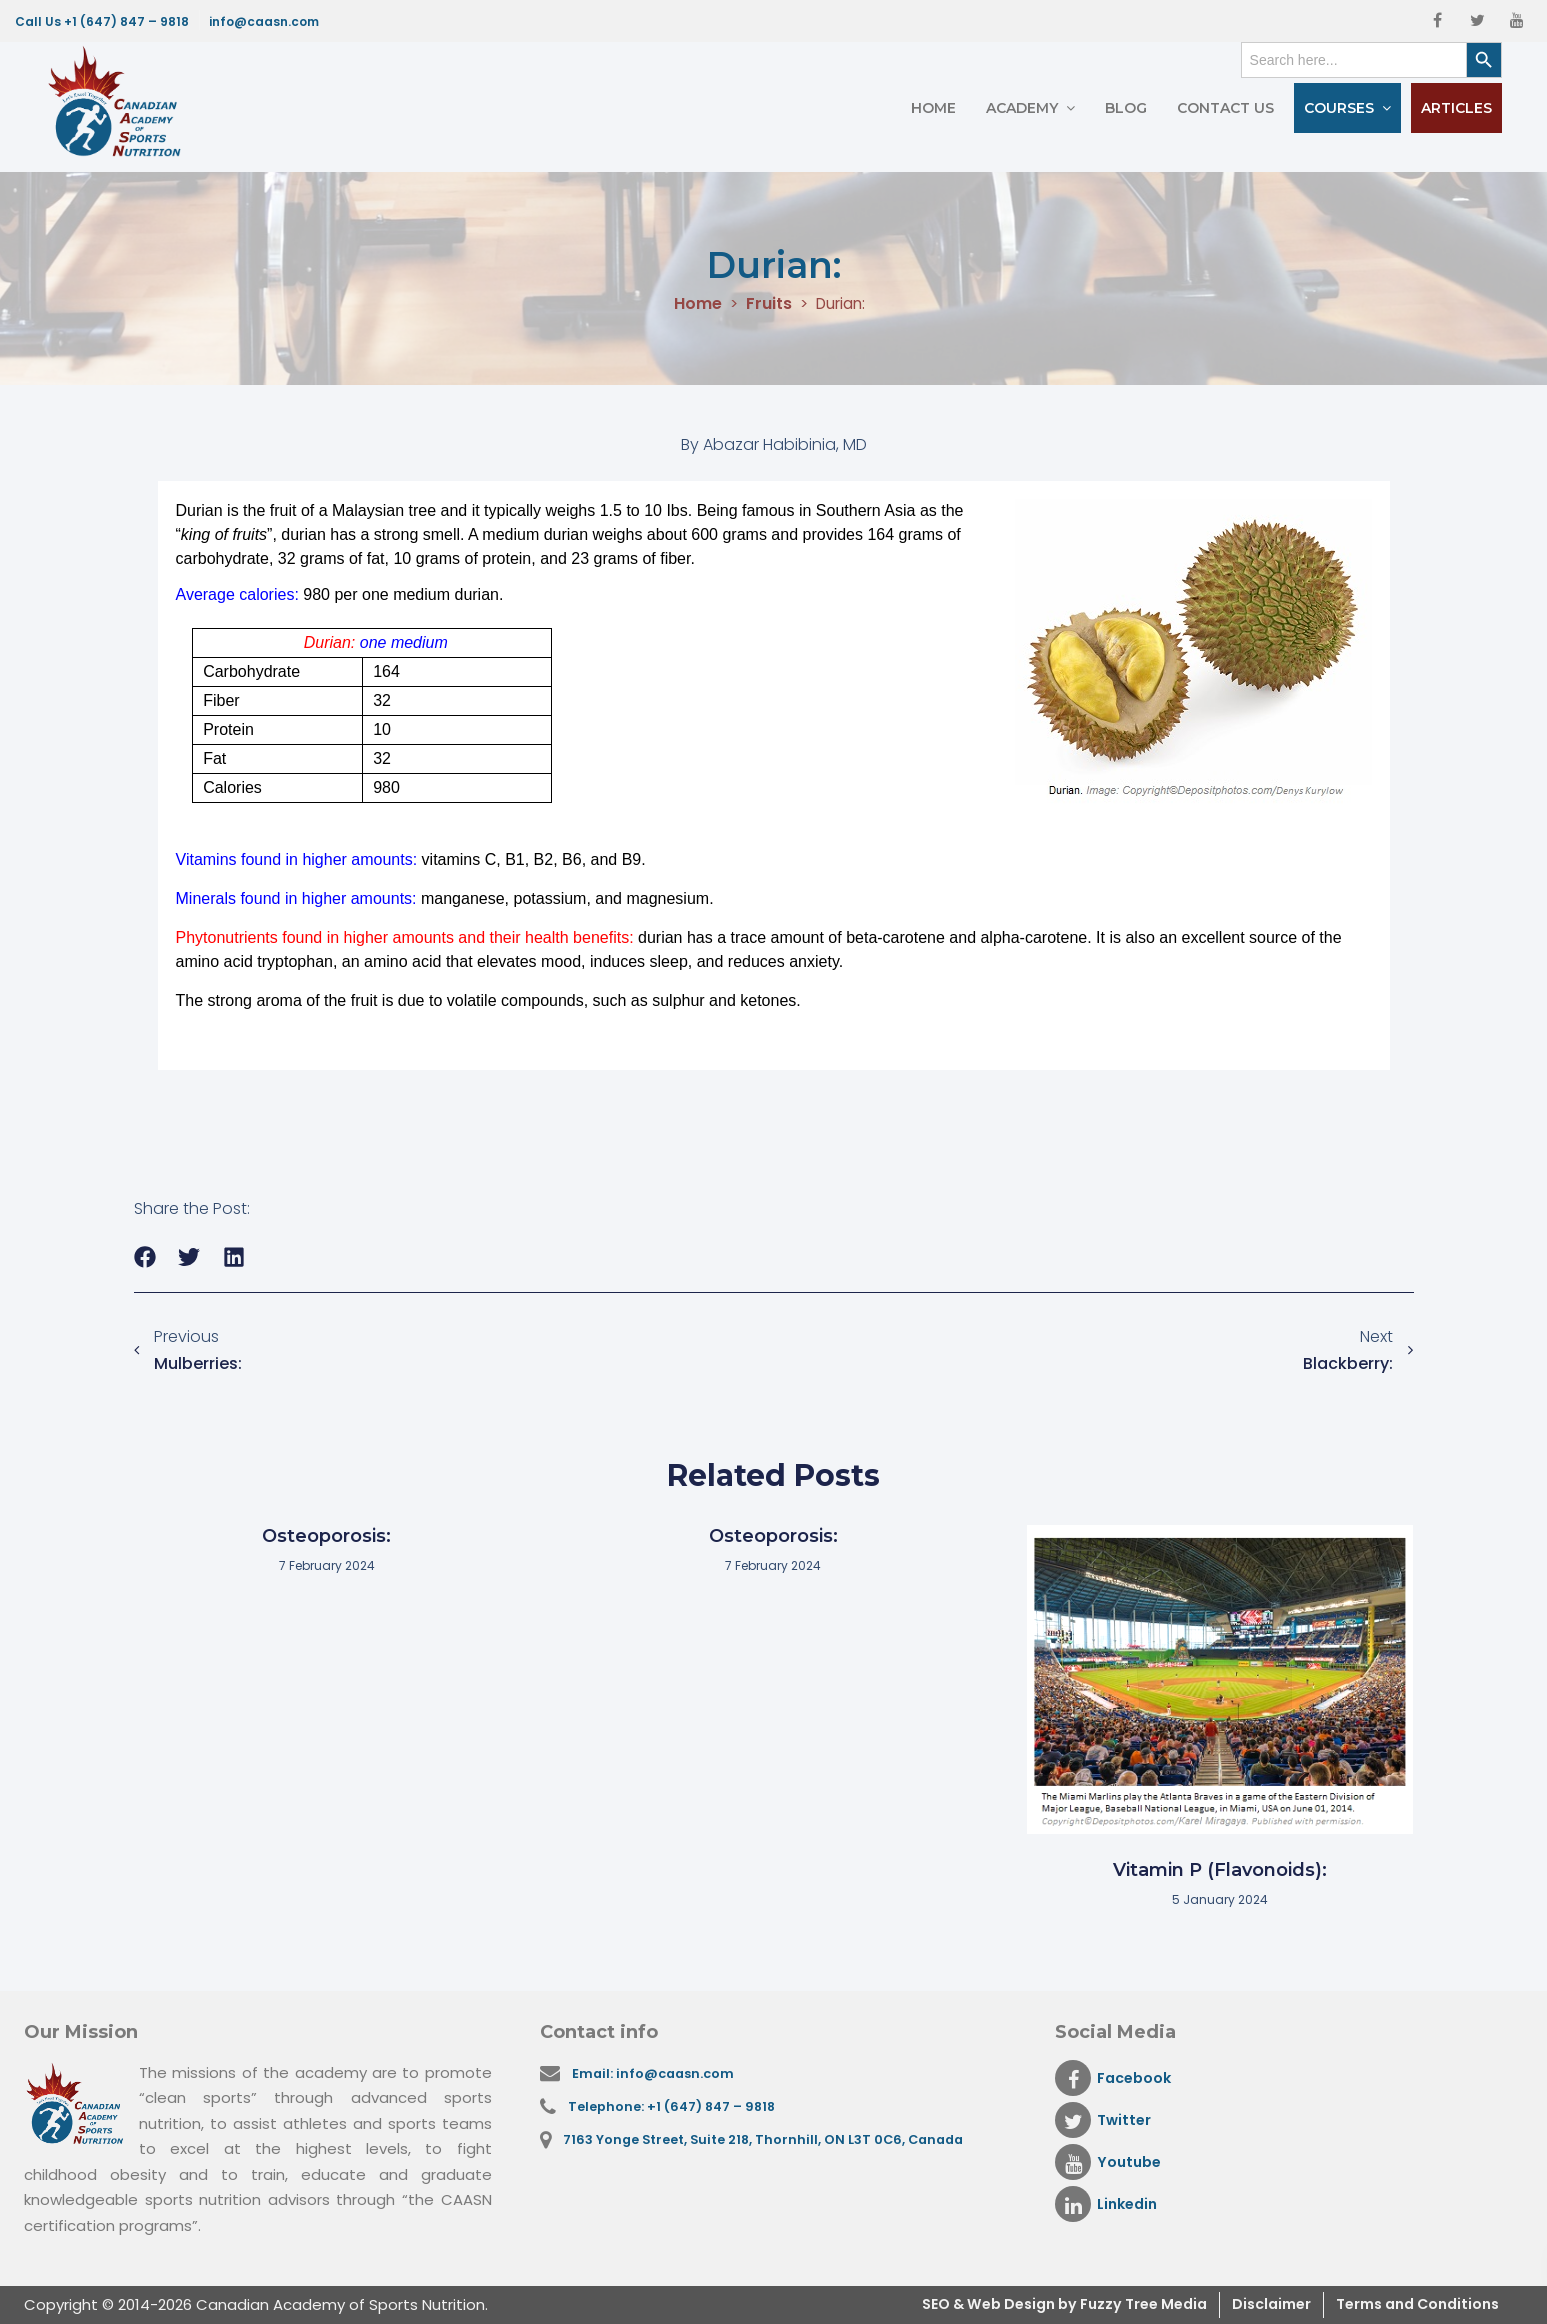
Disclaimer (1253, 2304)
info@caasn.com (264, 21)
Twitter (1104, 2120)
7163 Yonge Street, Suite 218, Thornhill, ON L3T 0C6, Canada (770, 2143)
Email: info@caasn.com (657, 2073)
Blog (1126, 108)
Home (933, 108)
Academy (1022, 108)
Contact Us (1225, 108)
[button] (145, 1257)
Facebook (1115, 2078)
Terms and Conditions (1410, 2304)
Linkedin (1108, 2204)
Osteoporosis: (326, 1536)
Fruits (767, 304)
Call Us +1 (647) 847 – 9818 (102, 21)
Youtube (1110, 2162)
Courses (1339, 108)
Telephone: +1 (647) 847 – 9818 (675, 2108)
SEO (893, 2304)
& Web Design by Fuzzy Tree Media (1048, 2304)
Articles (1456, 108)
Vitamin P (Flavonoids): (1220, 1870)
